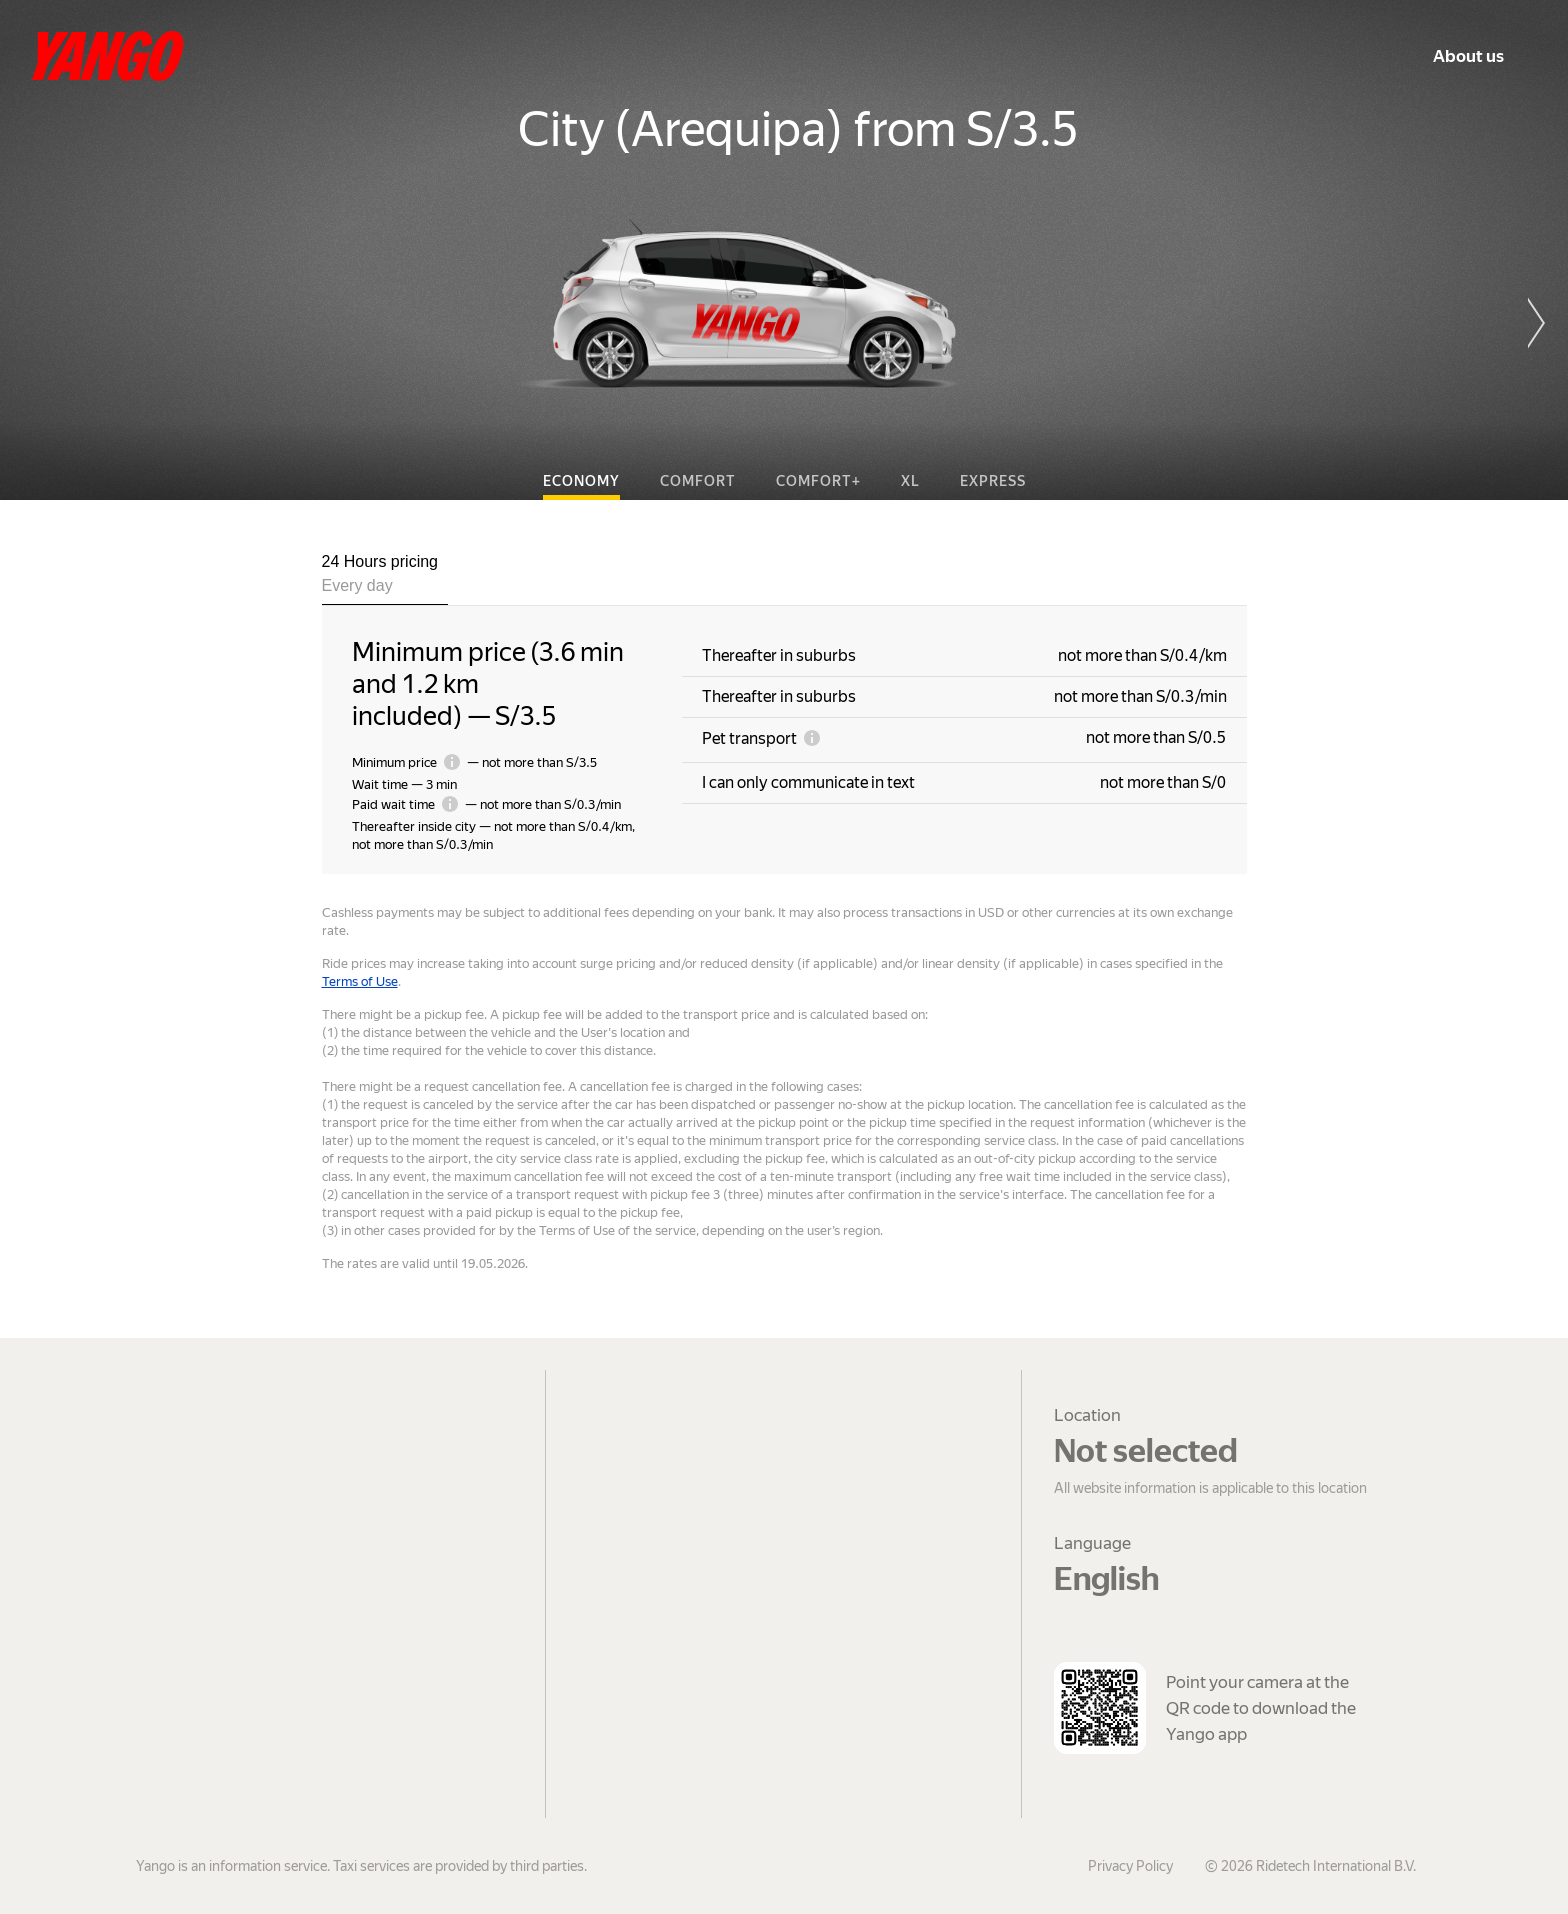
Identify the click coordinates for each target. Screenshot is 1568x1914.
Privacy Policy (1130, 1866)
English (1106, 1579)
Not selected (1146, 1451)
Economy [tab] (581, 481)
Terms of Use (360, 981)
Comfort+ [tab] (818, 481)
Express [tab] (993, 481)
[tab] (385, 577)
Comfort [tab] (698, 481)
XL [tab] (910, 481)
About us (1468, 56)
